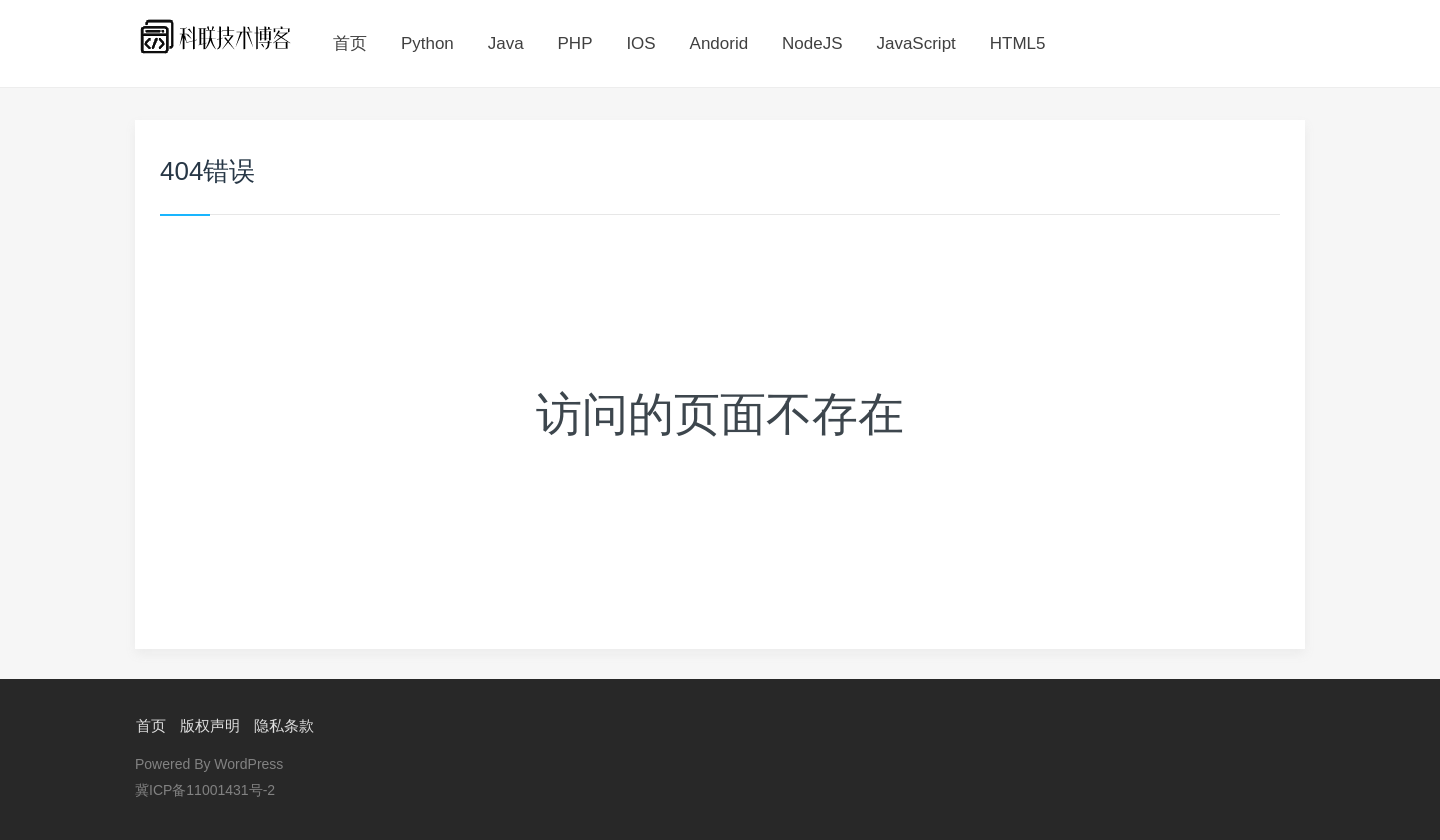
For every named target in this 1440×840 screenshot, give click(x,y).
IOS (640, 43)
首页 (350, 43)
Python (427, 43)
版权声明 (209, 725)
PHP (575, 43)
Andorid (719, 43)
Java (506, 43)
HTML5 (1018, 43)
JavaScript (915, 43)
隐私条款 (283, 725)
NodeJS (812, 43)
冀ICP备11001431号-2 (205, 790)
